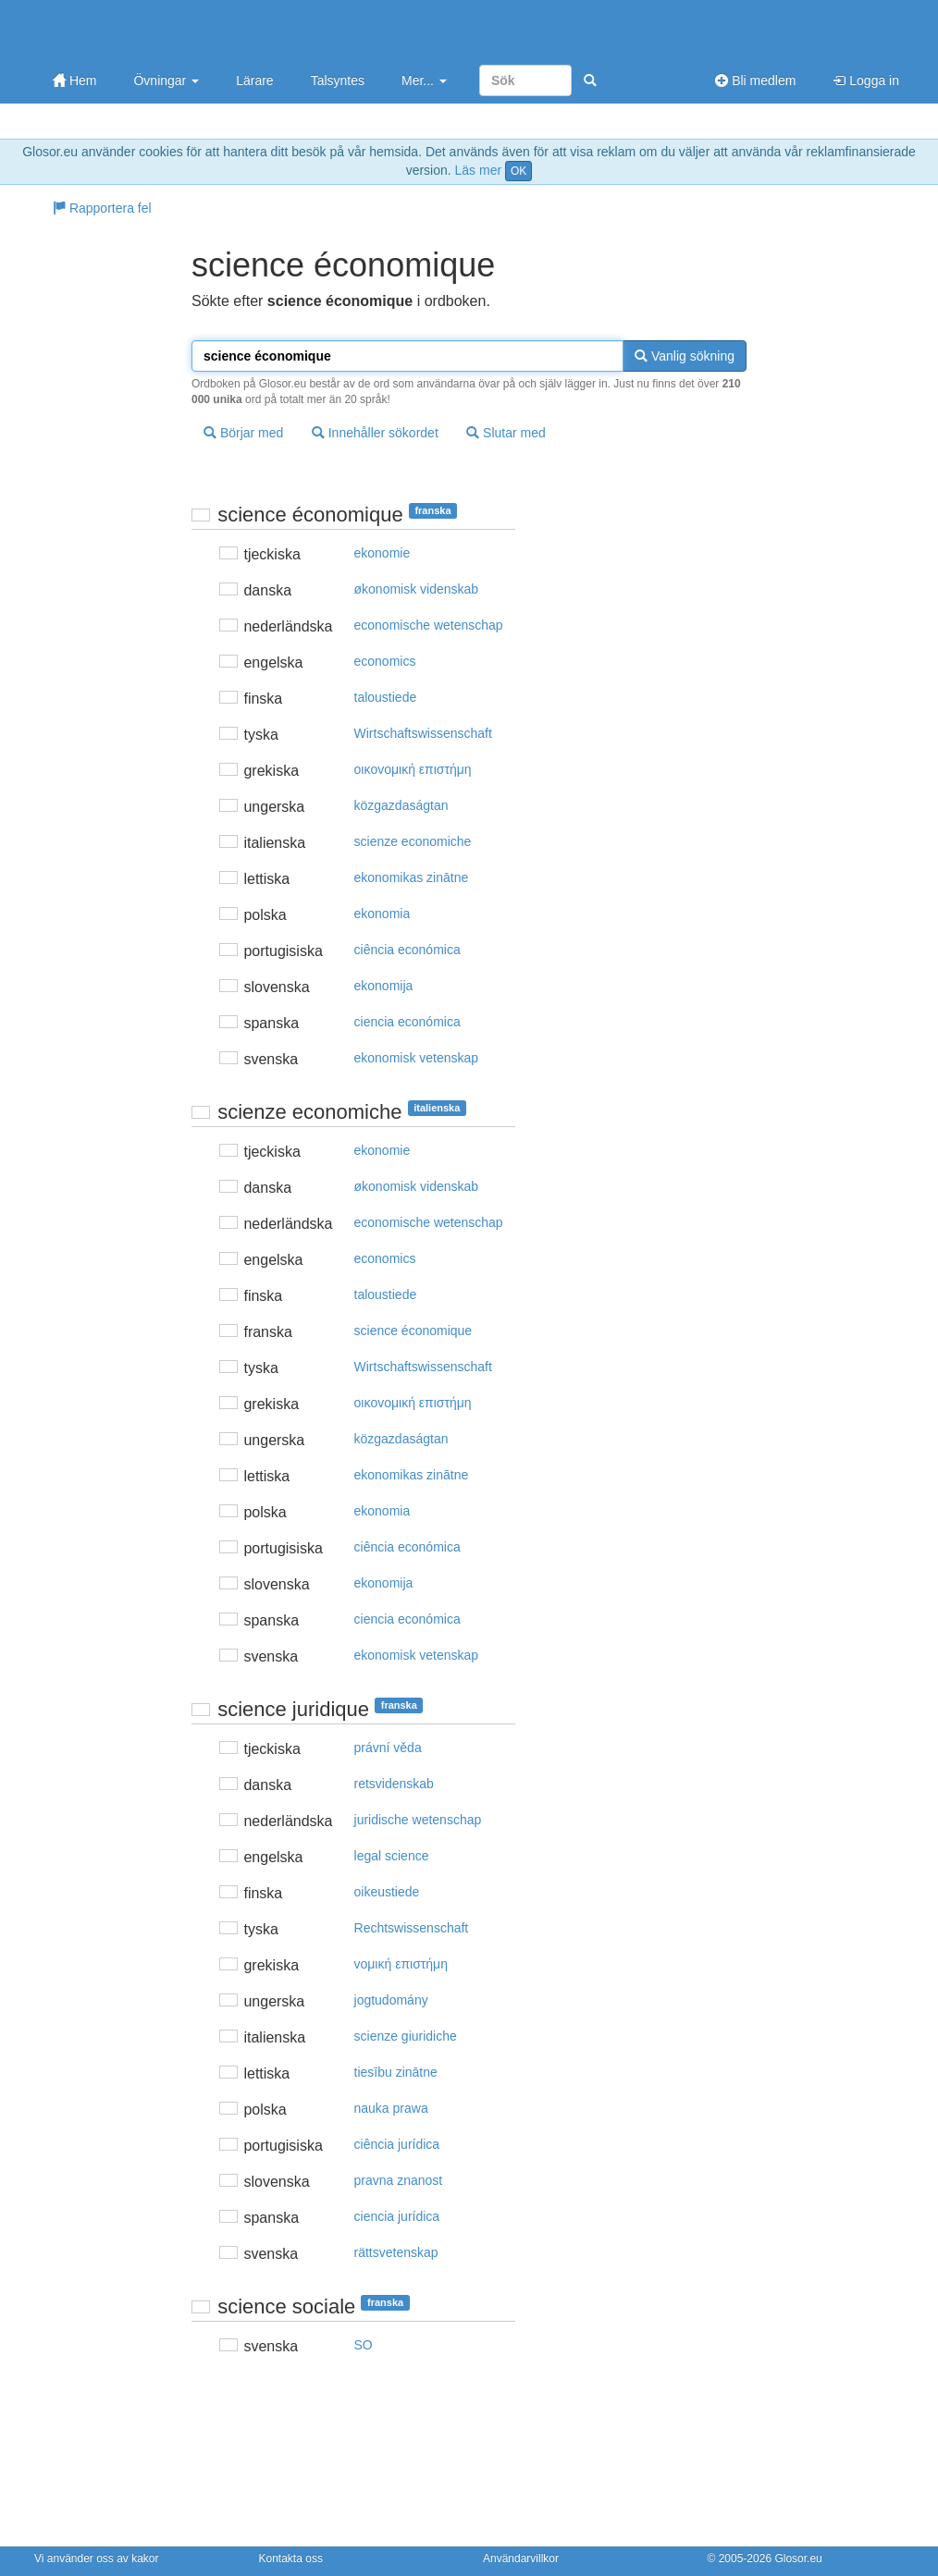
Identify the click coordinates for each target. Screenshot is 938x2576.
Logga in (866, 80)
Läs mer (478, 170)
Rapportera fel (102, 208)
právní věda (388, 1747)
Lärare (254, 80)
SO (363, 2344)
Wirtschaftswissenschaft (423, 733)
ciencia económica (407, 1021)
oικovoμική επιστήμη (413, 769)
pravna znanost (398, 2180)
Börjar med (243, 432)
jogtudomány (391, 2000)
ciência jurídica (397, 2144)
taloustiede (385, 697)
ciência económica (407, 949)
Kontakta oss (291, 2558)
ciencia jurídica (397, 2216)
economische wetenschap (428, 625)
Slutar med (506, 432)
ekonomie (382, 553)
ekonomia (382, 913)
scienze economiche (413, 841)
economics (385, 661)
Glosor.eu (797, 2558)
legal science (391, 1855)
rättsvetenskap (396, 2252)
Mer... (424, 80)
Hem (74, 80)
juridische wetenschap (418, 1819)
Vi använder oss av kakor (96, 2558)
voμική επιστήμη (401, 1964)
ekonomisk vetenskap (416, 1057)
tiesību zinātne (396, 2072)
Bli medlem (755, 80)
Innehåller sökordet (375, 432)
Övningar (166, 80)
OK (518, 171)
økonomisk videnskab (416, 589)
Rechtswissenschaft (411, 1927)
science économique (413, 1330)
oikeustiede (387, 1891)
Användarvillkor (521, 2558)
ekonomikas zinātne (411, 877)
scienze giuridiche (405, 2036)
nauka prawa (391, 2108)
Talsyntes (337, 80)
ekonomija (383, 985)
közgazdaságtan (401, 805)
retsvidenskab (394, 1783)
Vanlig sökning (684, 356)
